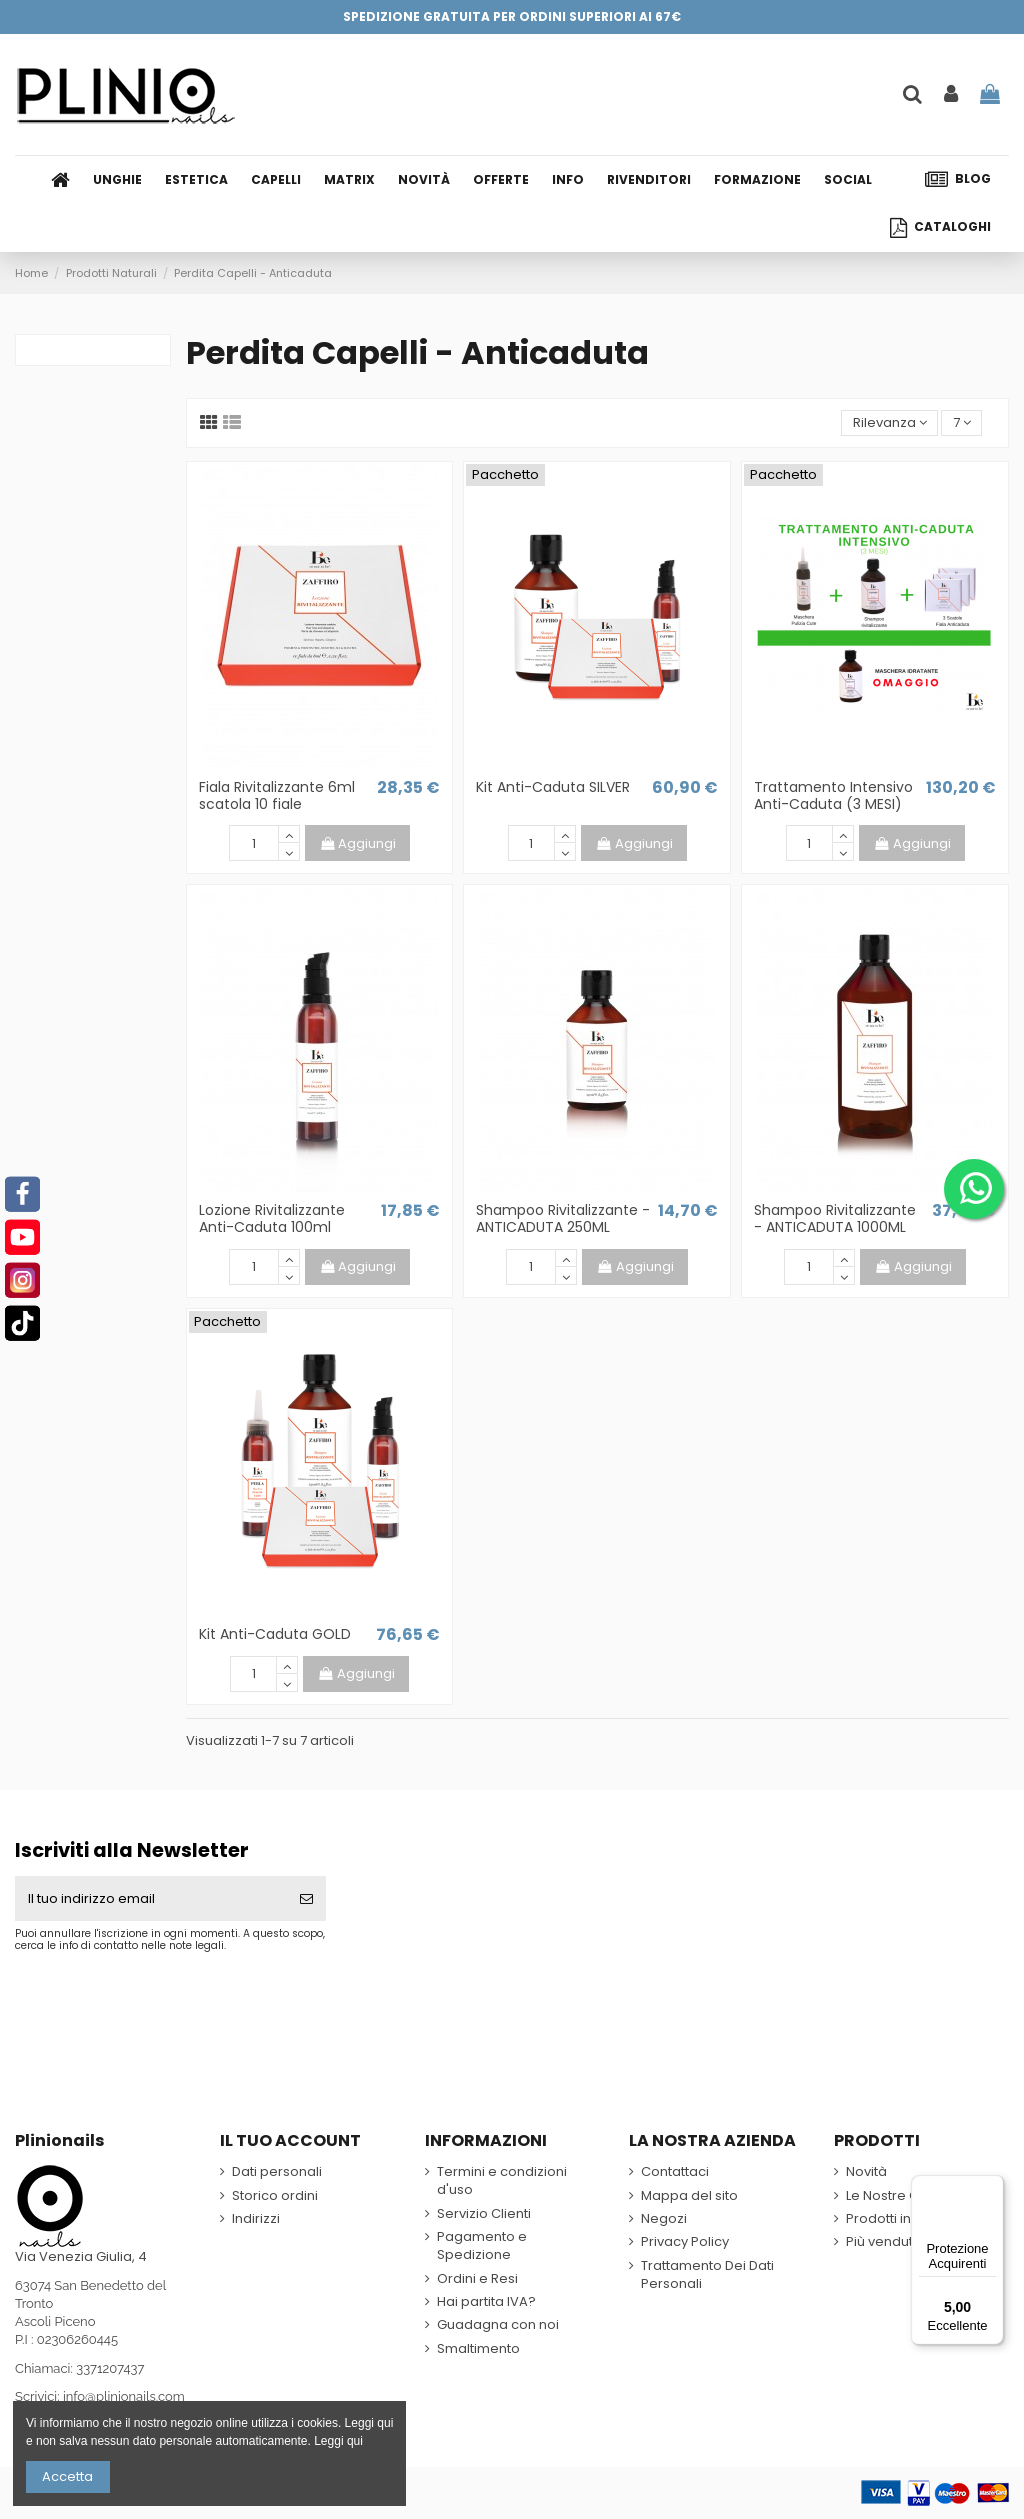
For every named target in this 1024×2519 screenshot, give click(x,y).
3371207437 (110, 2368)
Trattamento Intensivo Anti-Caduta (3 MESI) (833, 795)
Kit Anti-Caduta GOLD (275, 1634)
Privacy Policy (685, 2242)
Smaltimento (478, 2349)
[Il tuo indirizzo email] (151, 1899)
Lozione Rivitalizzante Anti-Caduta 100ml (272, 1218)
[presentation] (182, 2002)
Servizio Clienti (484, 2214)
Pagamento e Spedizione (482, 2246)
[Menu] (992, 2187)
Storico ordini (275, 2196)
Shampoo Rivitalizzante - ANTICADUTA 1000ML (835, 1218)
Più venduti (881, 2242)
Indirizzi (256, 2219)
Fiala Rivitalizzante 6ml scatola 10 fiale (277, 795)
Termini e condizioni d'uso (502, 2181)
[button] (574, 180)
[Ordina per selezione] (889, 423)
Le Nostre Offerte (900, 2196)
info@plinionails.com (124, 2396)
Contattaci (675, 2172)
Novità (866, 2172)
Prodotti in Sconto (903, 2219)
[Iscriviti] (306, 1899)
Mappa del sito (689, 2196)
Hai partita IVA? (486, 2302)
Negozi (664, 2219)
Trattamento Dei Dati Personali (707, 2275)
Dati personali (277, 2172)
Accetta (67, 2476)
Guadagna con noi (498, 2325)
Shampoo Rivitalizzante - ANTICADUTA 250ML (563, 1218)
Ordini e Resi (477, 2279)
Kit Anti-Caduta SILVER (553, 787)
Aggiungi (358, 843)
